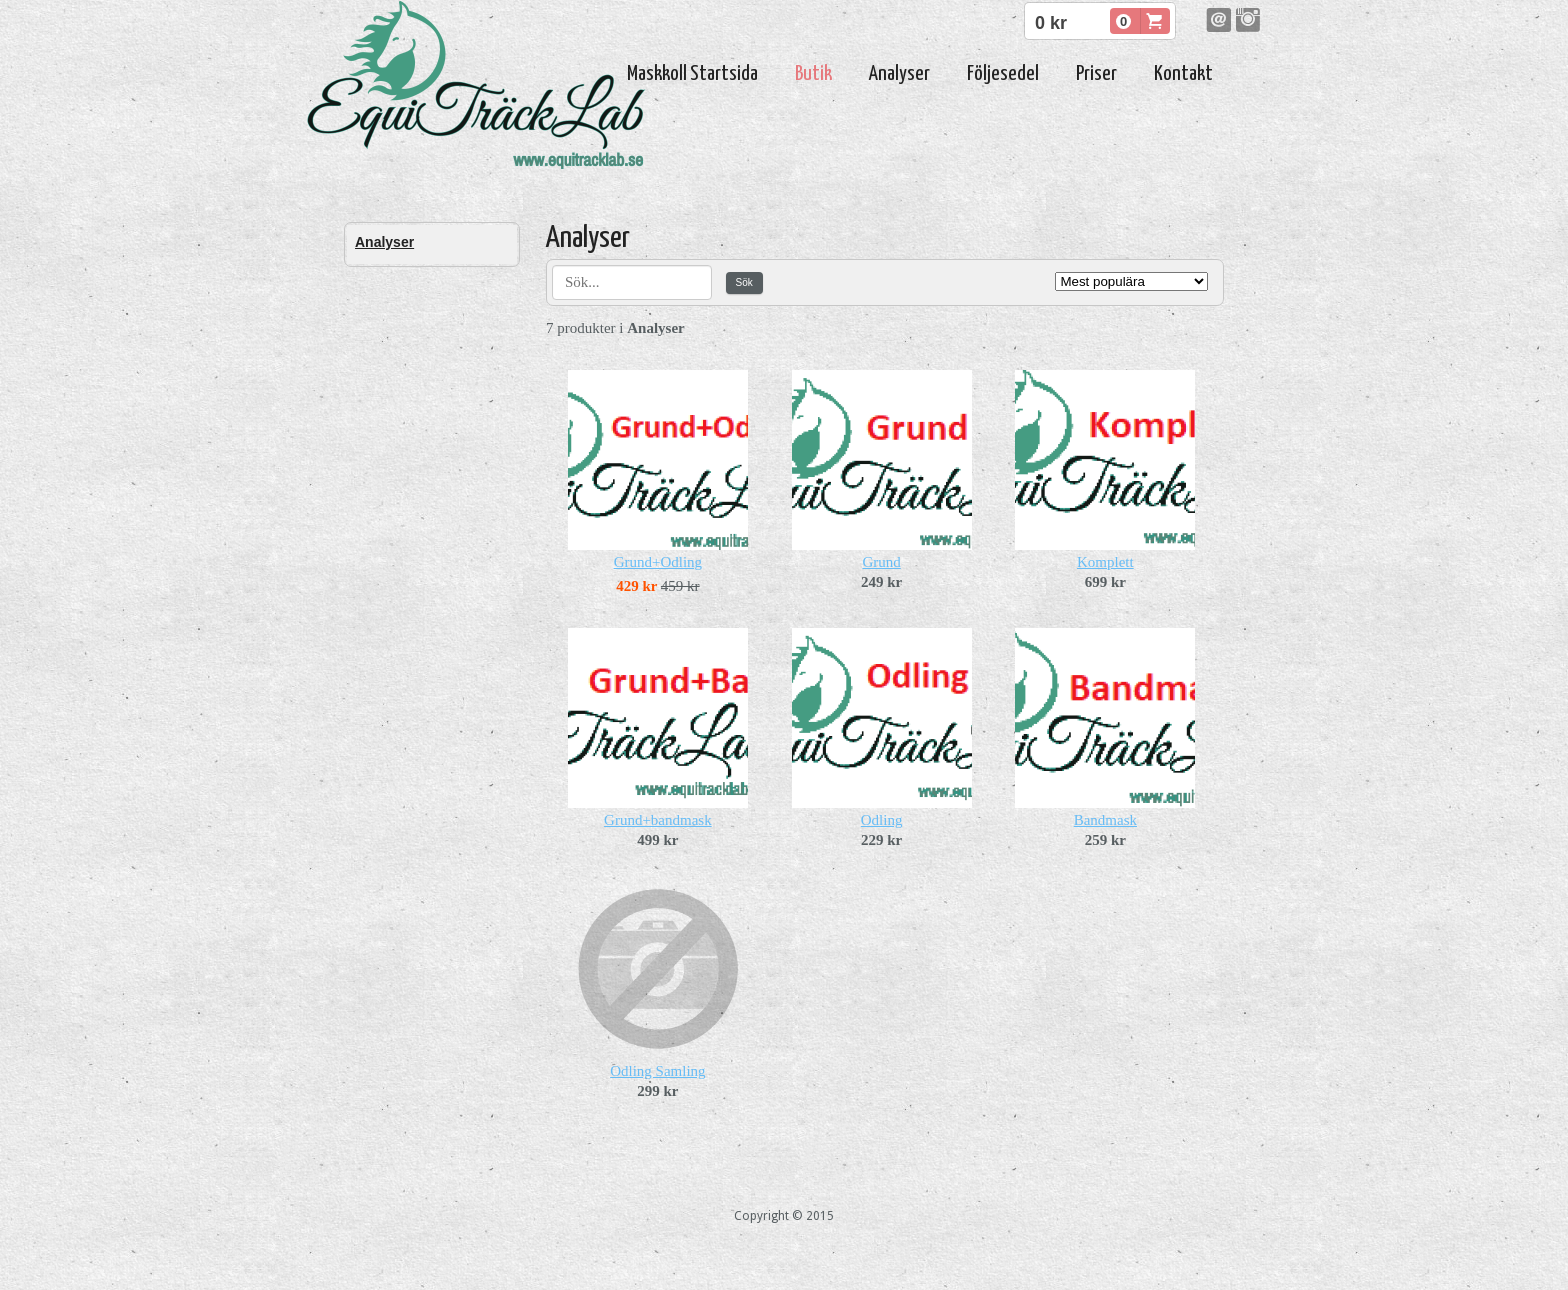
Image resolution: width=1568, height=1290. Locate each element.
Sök (744, 282)
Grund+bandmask (658, 820)
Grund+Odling (658, 562)
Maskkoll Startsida (692, 74)
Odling (882, 820)
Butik (813, 74)
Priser (1096, 74)
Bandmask (1105, 820)
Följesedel (1003, 74)
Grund (881, 562)
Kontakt (1183, 74)
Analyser (899, 74)
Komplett (1105, 562)
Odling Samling (657, 1071)
